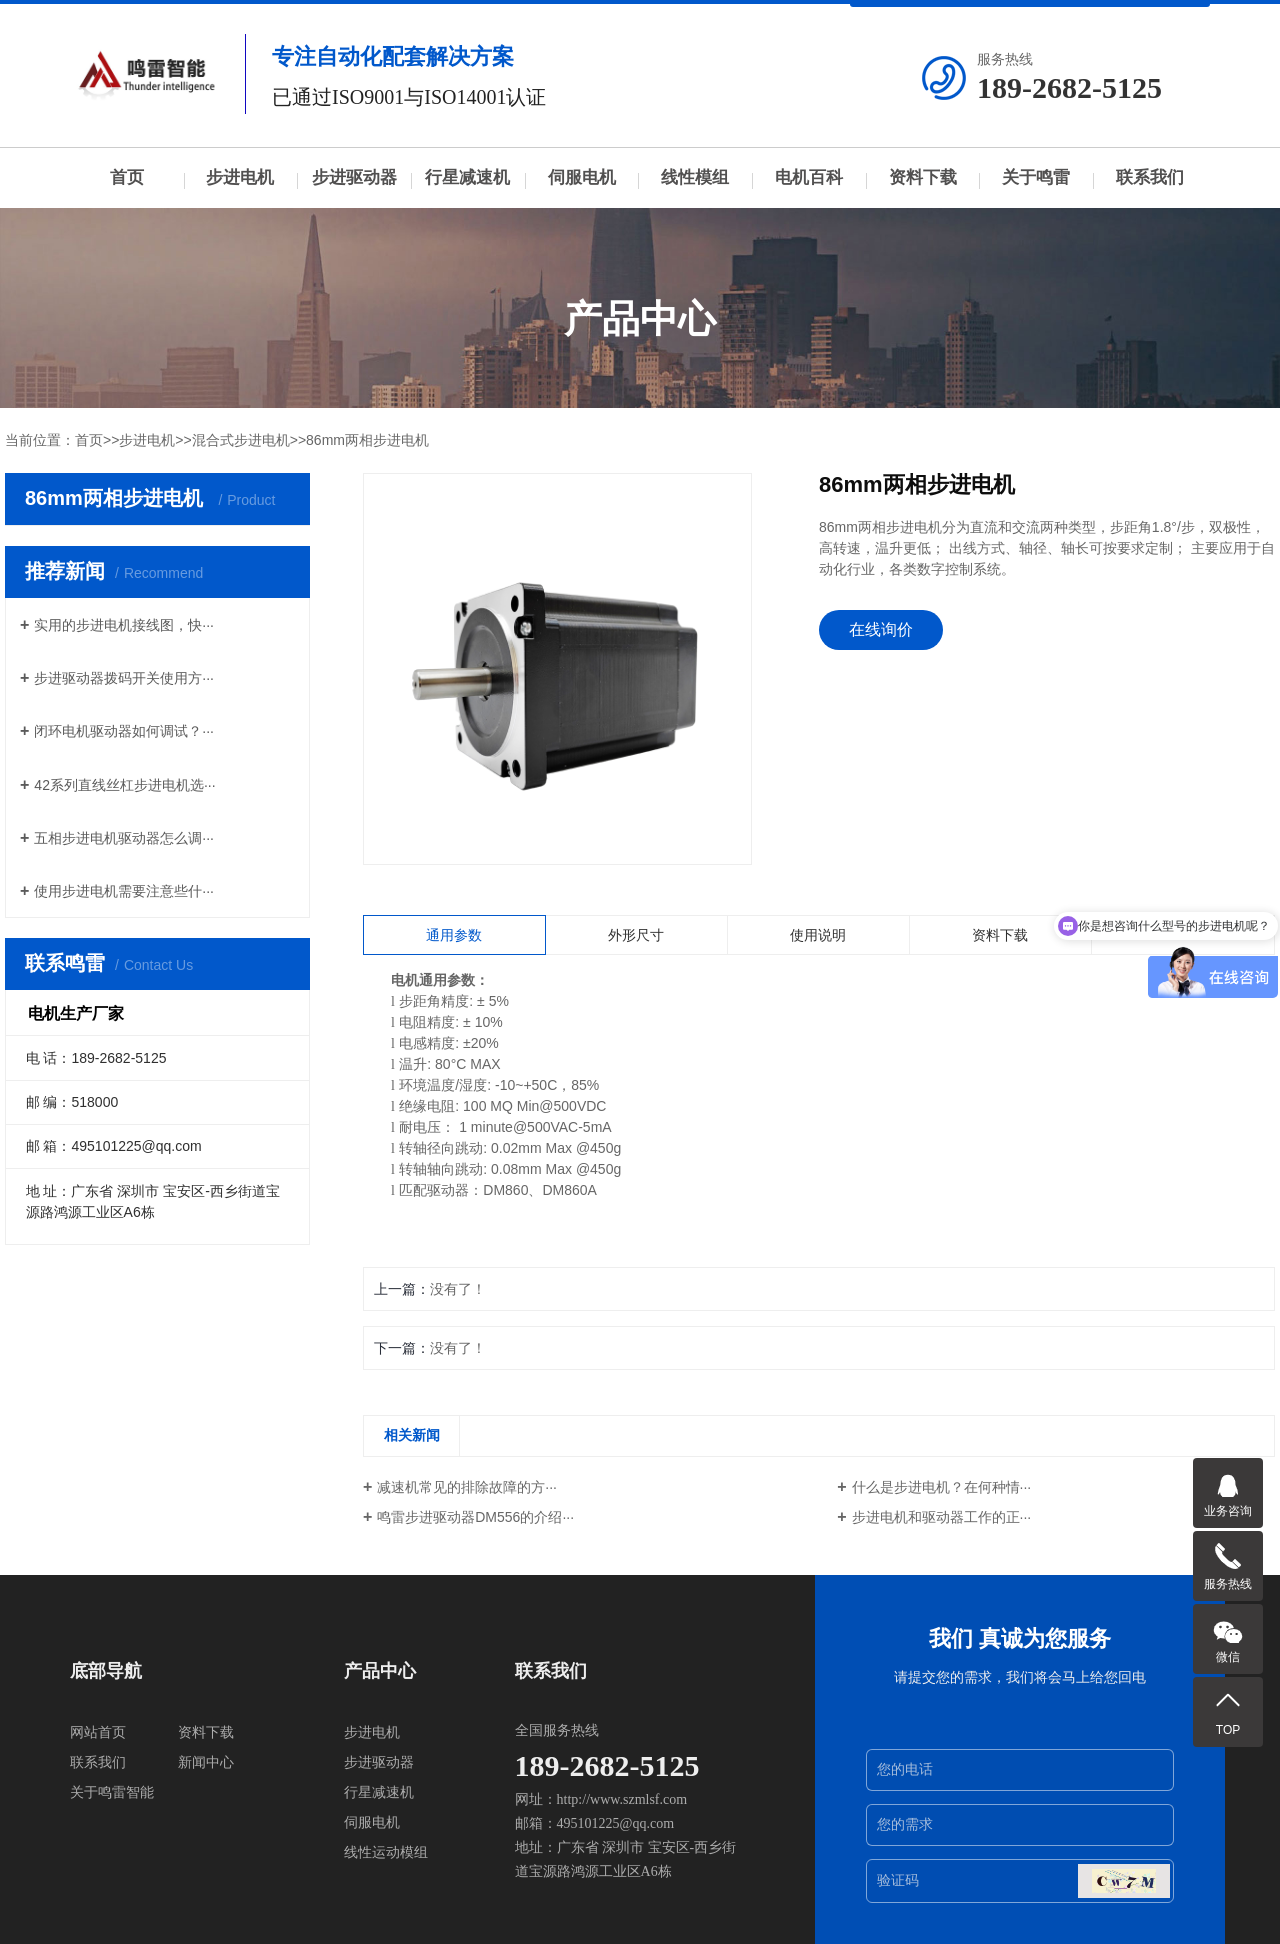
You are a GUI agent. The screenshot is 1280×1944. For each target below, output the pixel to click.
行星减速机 (467, 177)
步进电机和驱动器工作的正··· (942, 1517)
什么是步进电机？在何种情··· (942, 1487)
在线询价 (881, 629)
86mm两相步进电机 (367, 440)
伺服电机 (582, 177)
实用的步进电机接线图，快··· (124, 625)
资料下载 (923, 177)
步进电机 (240, 177)
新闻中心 (206, 1762)
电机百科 (809, 177)
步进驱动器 (354, 177)
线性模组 (695, 177)
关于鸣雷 (1036, 177)
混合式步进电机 (241, 440)
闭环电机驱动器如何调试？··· (124, 731)
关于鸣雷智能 (112, 1792)
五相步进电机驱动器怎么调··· (124, 838)
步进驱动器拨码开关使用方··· (124, 678)
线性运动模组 (386, 1852)
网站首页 (98, 1732)
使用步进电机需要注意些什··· (124, 891)
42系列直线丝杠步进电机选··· (124, 785)
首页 (127, 177)
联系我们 (1150, 177)
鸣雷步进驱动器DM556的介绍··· (475, 1517)
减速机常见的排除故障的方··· (467, 1487)
